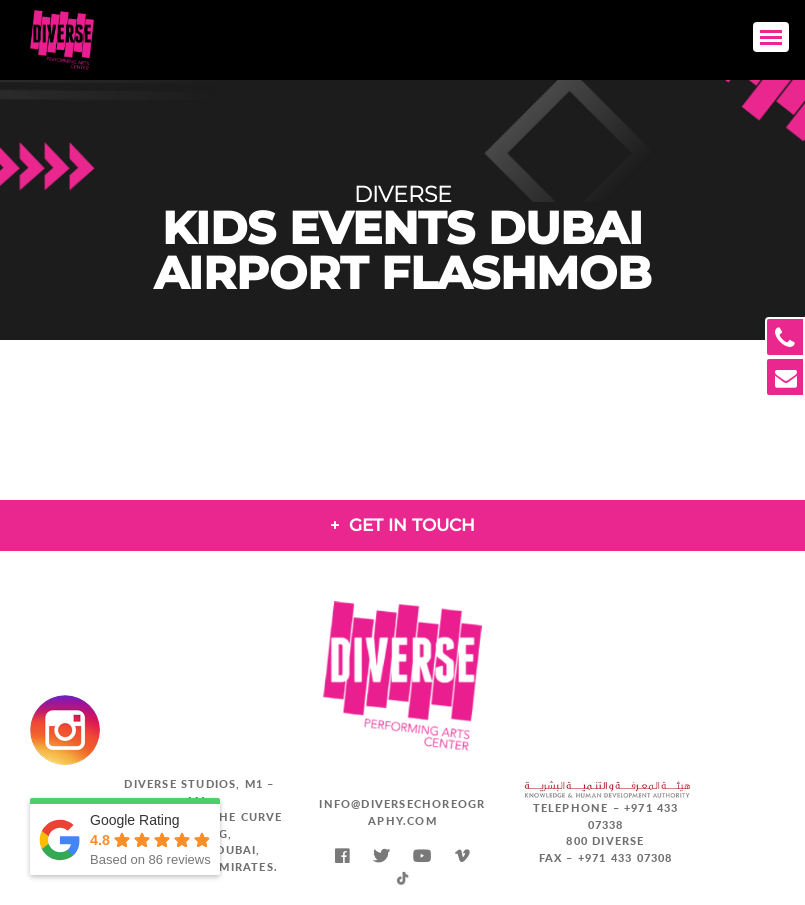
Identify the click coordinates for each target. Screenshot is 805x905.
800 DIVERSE (605, 840)
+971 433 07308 (625, 857)
